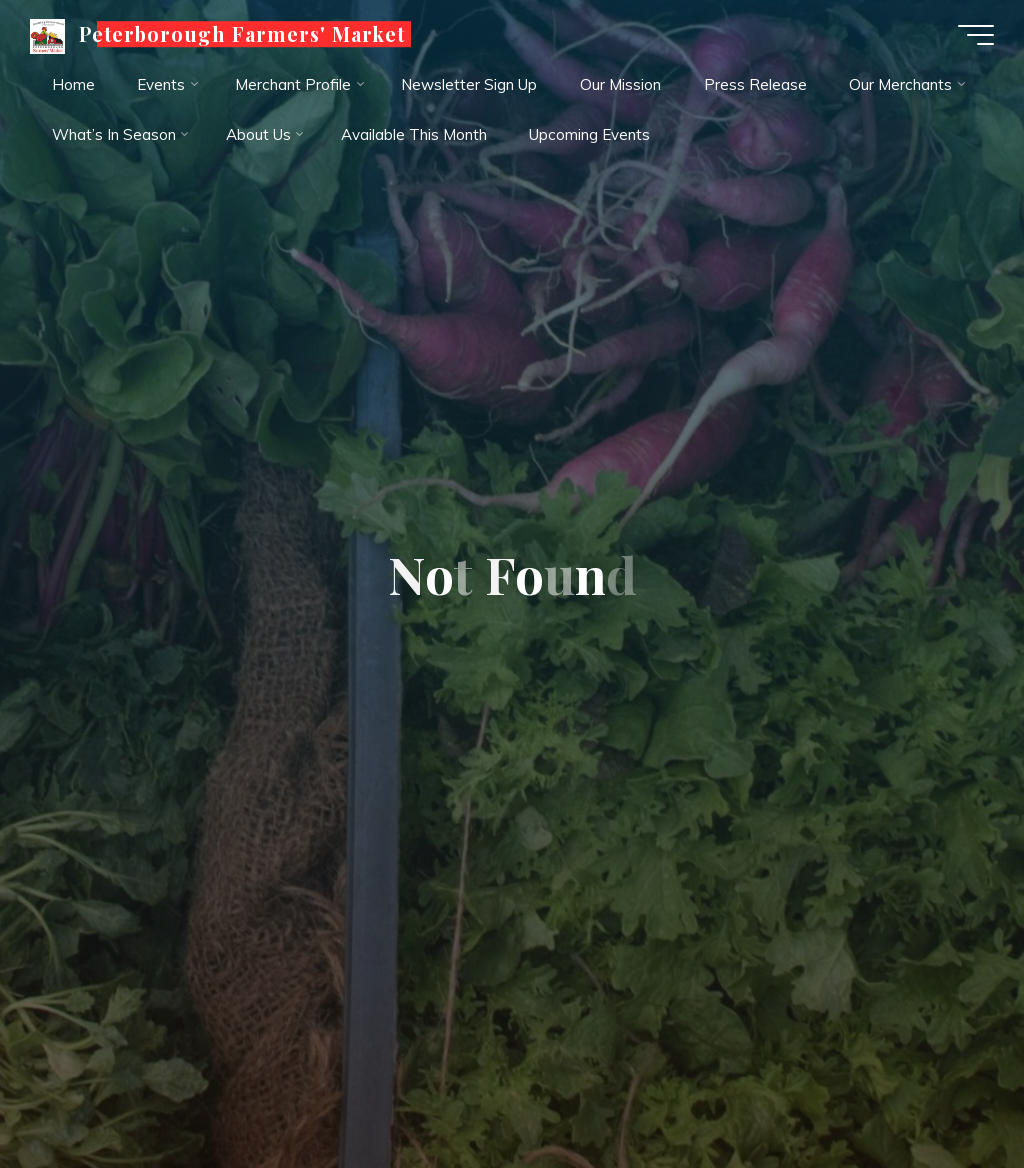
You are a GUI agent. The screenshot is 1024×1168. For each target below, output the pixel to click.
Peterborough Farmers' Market (242, 34)
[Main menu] (976, 35)
